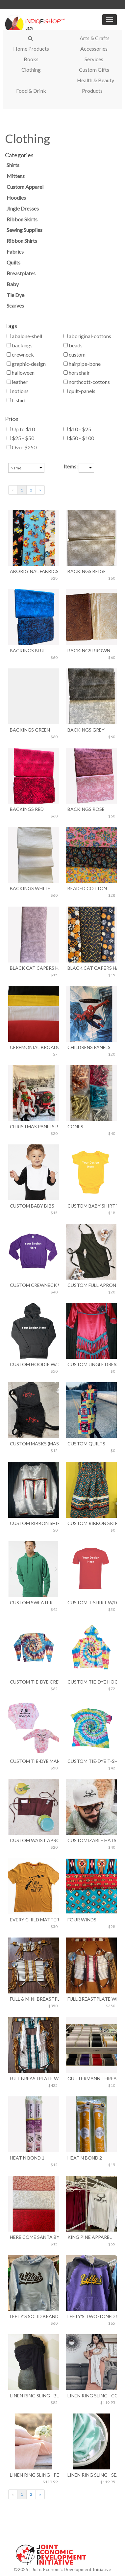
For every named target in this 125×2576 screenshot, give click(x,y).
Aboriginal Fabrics (34, 571)
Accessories (94, 48)
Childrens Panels (89, 1047)
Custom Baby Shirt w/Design (91, 1206)
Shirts (13, 165)
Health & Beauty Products (95, 85)
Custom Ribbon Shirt (34, 1523)
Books (31, 59)
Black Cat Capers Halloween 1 (34, 968)
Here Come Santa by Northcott (34, 2237)
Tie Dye (15, 295)
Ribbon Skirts (22, 219)
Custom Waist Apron (34, 1840)
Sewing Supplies (24, 230)
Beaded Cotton (87, 888)
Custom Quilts (86, 1443)
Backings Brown (88, 650)
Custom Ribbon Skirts (91, 1523)
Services (94, 59)
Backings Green (30, 730)
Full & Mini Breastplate (34, 1999)
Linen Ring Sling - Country (91, 2395)
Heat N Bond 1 (27, 2158)
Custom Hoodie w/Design (34, 1364)
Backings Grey (86, 730)
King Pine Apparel (89, 2237)
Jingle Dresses (23, 208)
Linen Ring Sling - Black (34, 2395)
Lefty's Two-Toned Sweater (91, 2316)
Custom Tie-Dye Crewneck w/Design (34, 1682)
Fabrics (15, 251)
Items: (70, 466)
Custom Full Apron (91, 1285)
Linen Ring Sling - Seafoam (91, 2475)
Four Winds (81, 1919)
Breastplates (21, 273)
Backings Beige (86, 571)
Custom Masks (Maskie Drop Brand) (34, 1443)
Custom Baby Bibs (32, 1206)
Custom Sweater (31, 1602)
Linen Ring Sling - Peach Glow (34, 2475)
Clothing (31, 69)
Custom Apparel (25, 187)
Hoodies (16, 197)
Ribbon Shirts (22, 241)
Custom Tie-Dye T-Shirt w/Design (91, 1761)
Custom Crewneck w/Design (34, 1285)
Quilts (13, 262)
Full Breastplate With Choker (91, 1999)
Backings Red (27, 809)
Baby (13, 284)
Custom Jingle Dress (91, 1364)
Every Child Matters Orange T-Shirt (34, 1919)
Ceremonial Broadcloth (34, 1047)
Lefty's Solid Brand (34, 2316)
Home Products (31, 48)
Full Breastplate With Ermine (34, 2078)
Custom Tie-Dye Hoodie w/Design (91, 1682)
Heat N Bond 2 (84, 2158)
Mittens (16, 176)
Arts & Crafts (95, 38)
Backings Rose (86, 809)
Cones (75, 1126)
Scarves (15, 305)
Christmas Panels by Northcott (34, 1126)
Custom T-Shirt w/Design (91, 1602)
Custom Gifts (94, 69)
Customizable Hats (91, 1840)
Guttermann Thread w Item (91, 2078)
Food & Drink (31, 91)
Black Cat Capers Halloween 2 (91, 968)
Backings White (30, 888)
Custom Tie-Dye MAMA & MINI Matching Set (34, 1761)
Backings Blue (28, 650)
